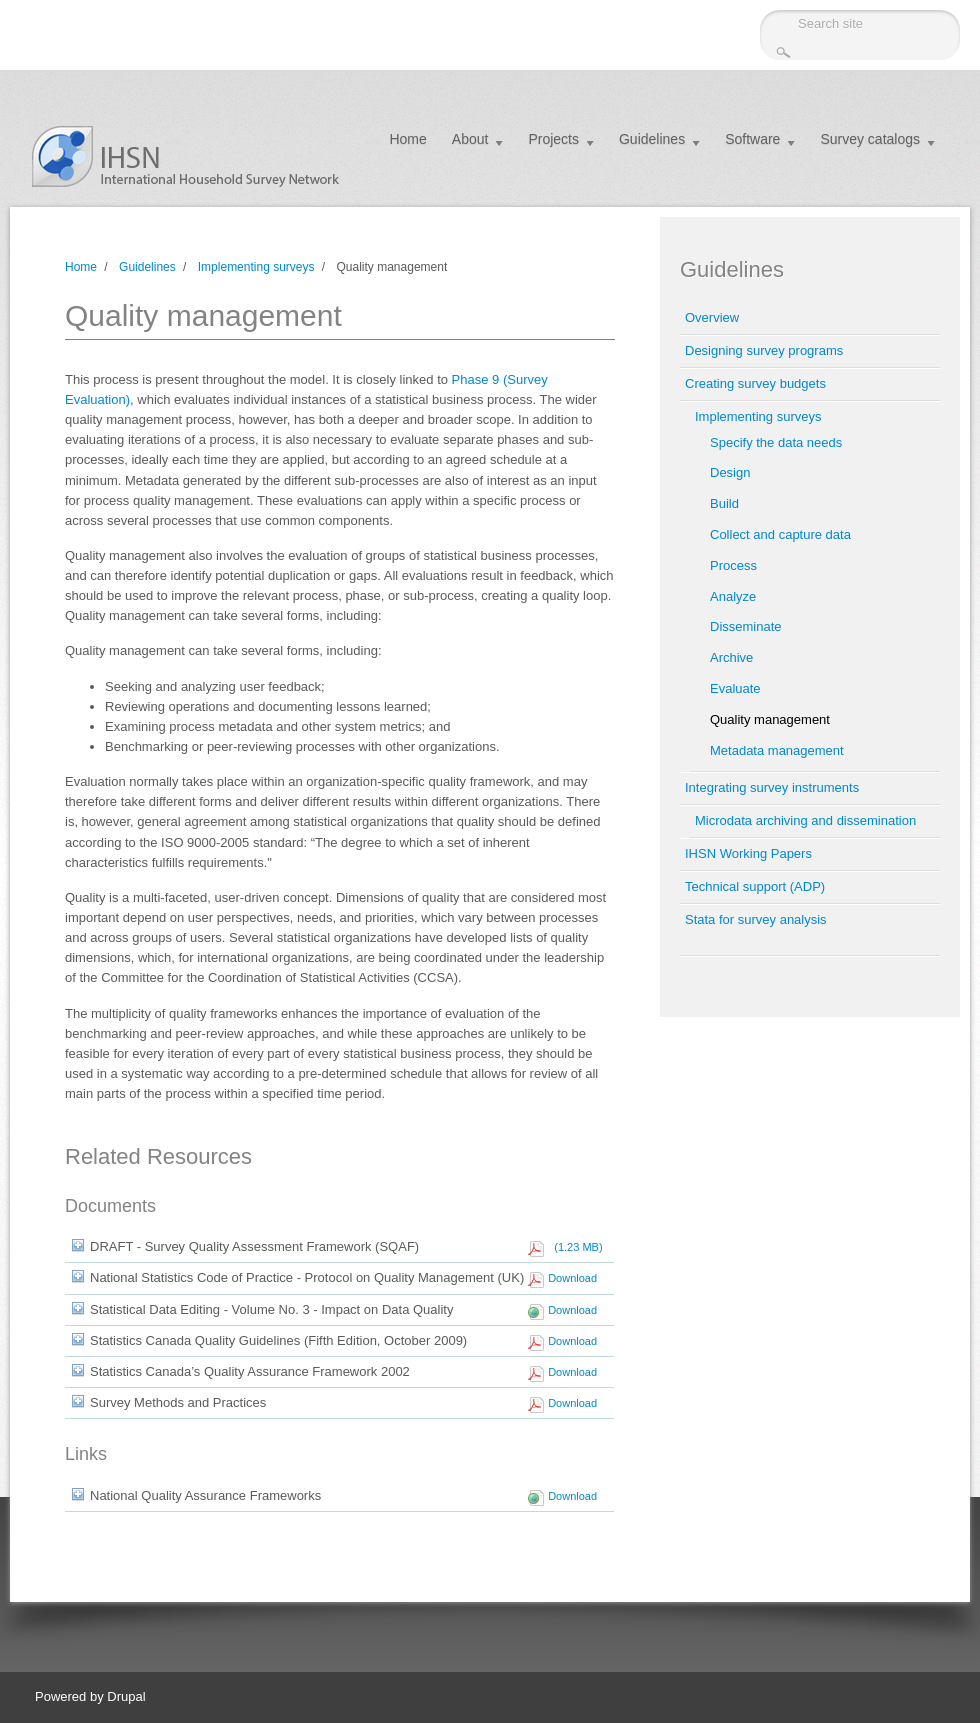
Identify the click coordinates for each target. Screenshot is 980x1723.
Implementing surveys (256, 267)
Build (724, 503)
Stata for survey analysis (756, 919)
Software (752, 139)
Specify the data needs (776, 442)
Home (407, 139)
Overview (712, 317)
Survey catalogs (870, 139)
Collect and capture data (780, 534)
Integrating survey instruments (772, 787)
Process (733, 565)
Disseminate (746, 626)
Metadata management (777, 750)
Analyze (733, 596)
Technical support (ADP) (755, 886)
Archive (731, 657)
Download (572, 1278)
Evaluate (735, 688)
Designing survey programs (764, 350)
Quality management (770, 719)
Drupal (126, 1696)
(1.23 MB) (575, 1247)
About (470, 139)
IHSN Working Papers (748, 853)
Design (730, 472)
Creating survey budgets (755, 383)
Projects (553, 139)
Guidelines (652, 139)
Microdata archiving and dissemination (805, 820)
